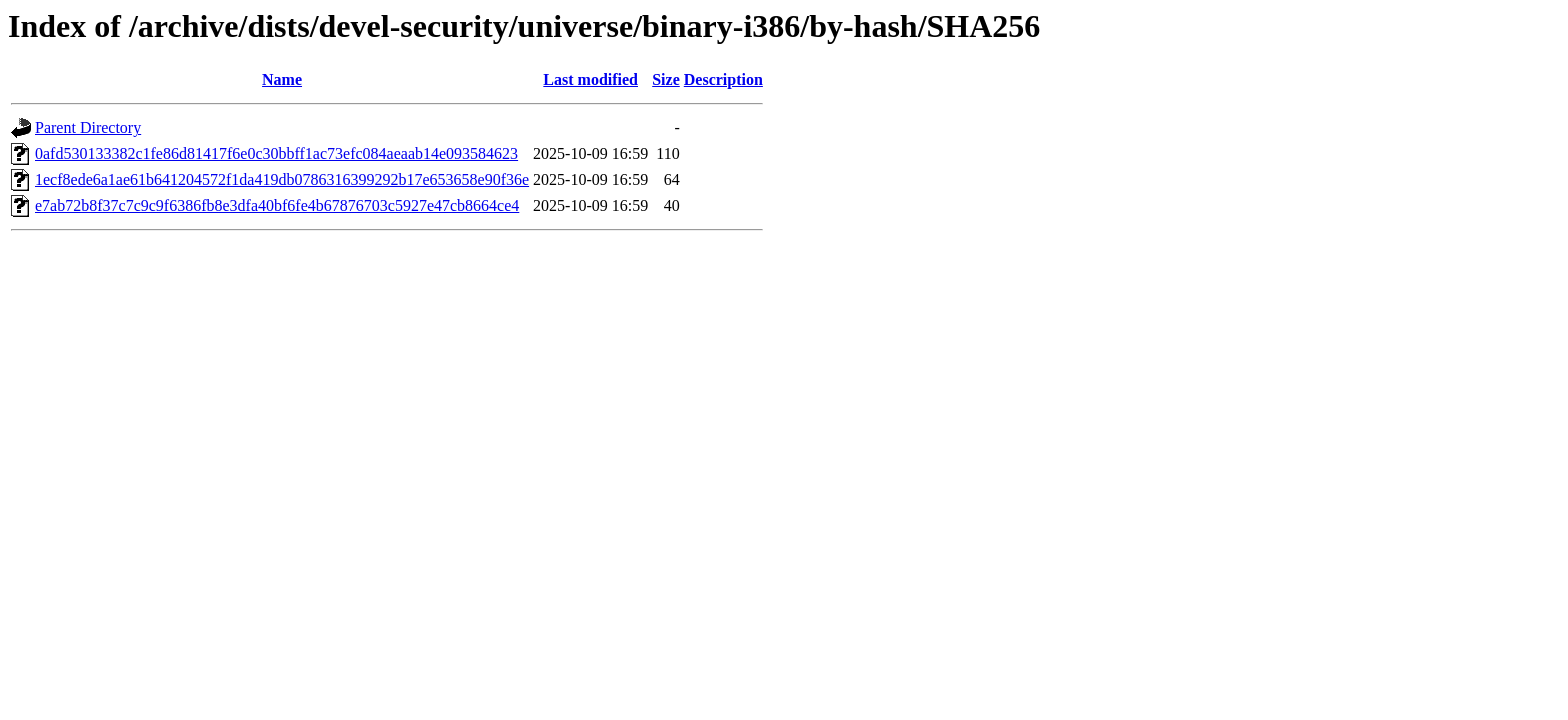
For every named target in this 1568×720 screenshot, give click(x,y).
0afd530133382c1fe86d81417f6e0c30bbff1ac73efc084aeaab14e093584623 (276, 153)
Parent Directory (88, 127)
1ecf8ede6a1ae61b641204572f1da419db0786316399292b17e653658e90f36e (282, 179)
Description (723, 79)
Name (282, 79)
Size (666, 79)
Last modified (590, 79)
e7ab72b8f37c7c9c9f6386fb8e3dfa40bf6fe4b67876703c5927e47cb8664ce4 (277, 205)
